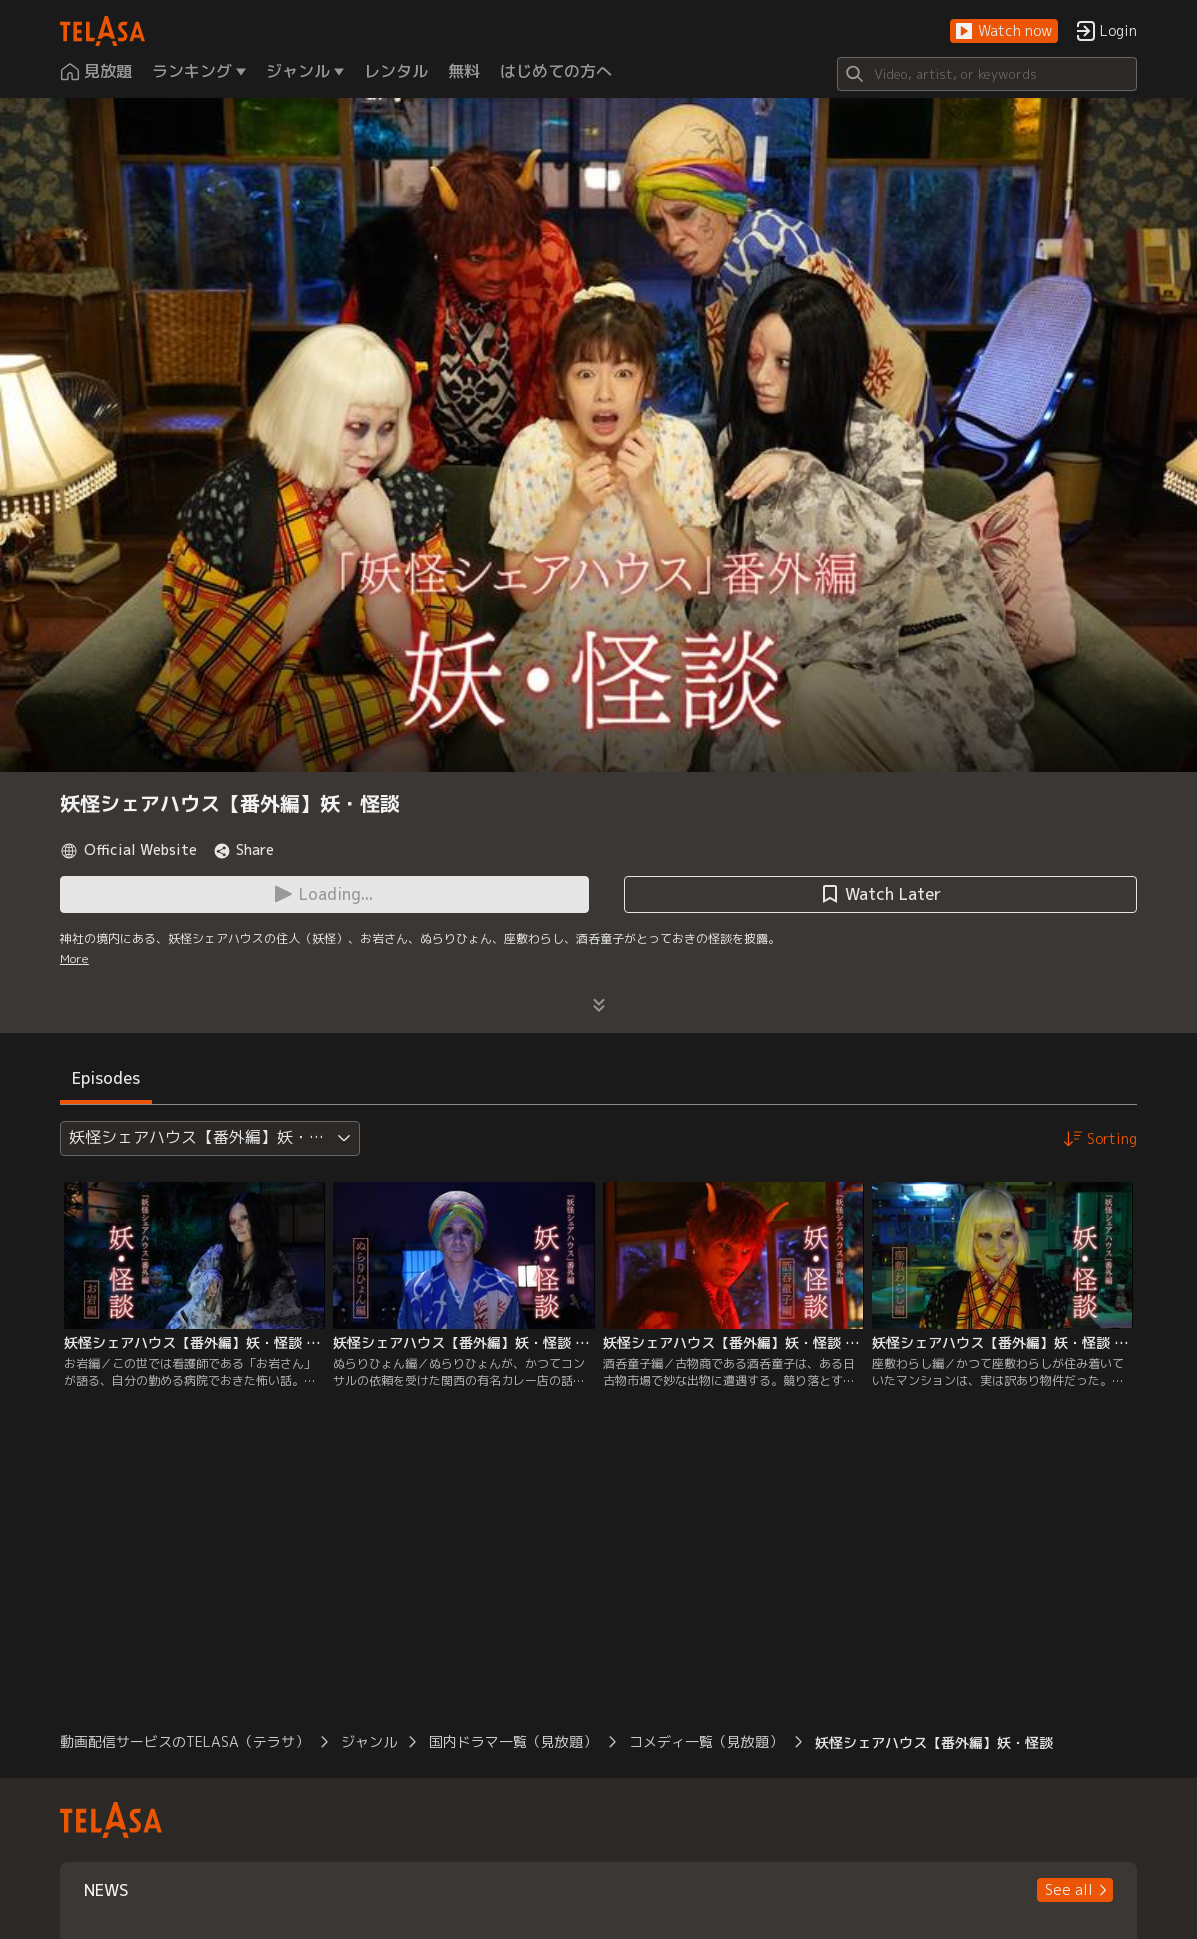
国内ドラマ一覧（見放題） (513, 1741)
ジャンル (369, 1741)
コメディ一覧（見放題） (706, 1741)
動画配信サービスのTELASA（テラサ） (184, 1741)
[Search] (987, 74)
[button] (1004, 31)
